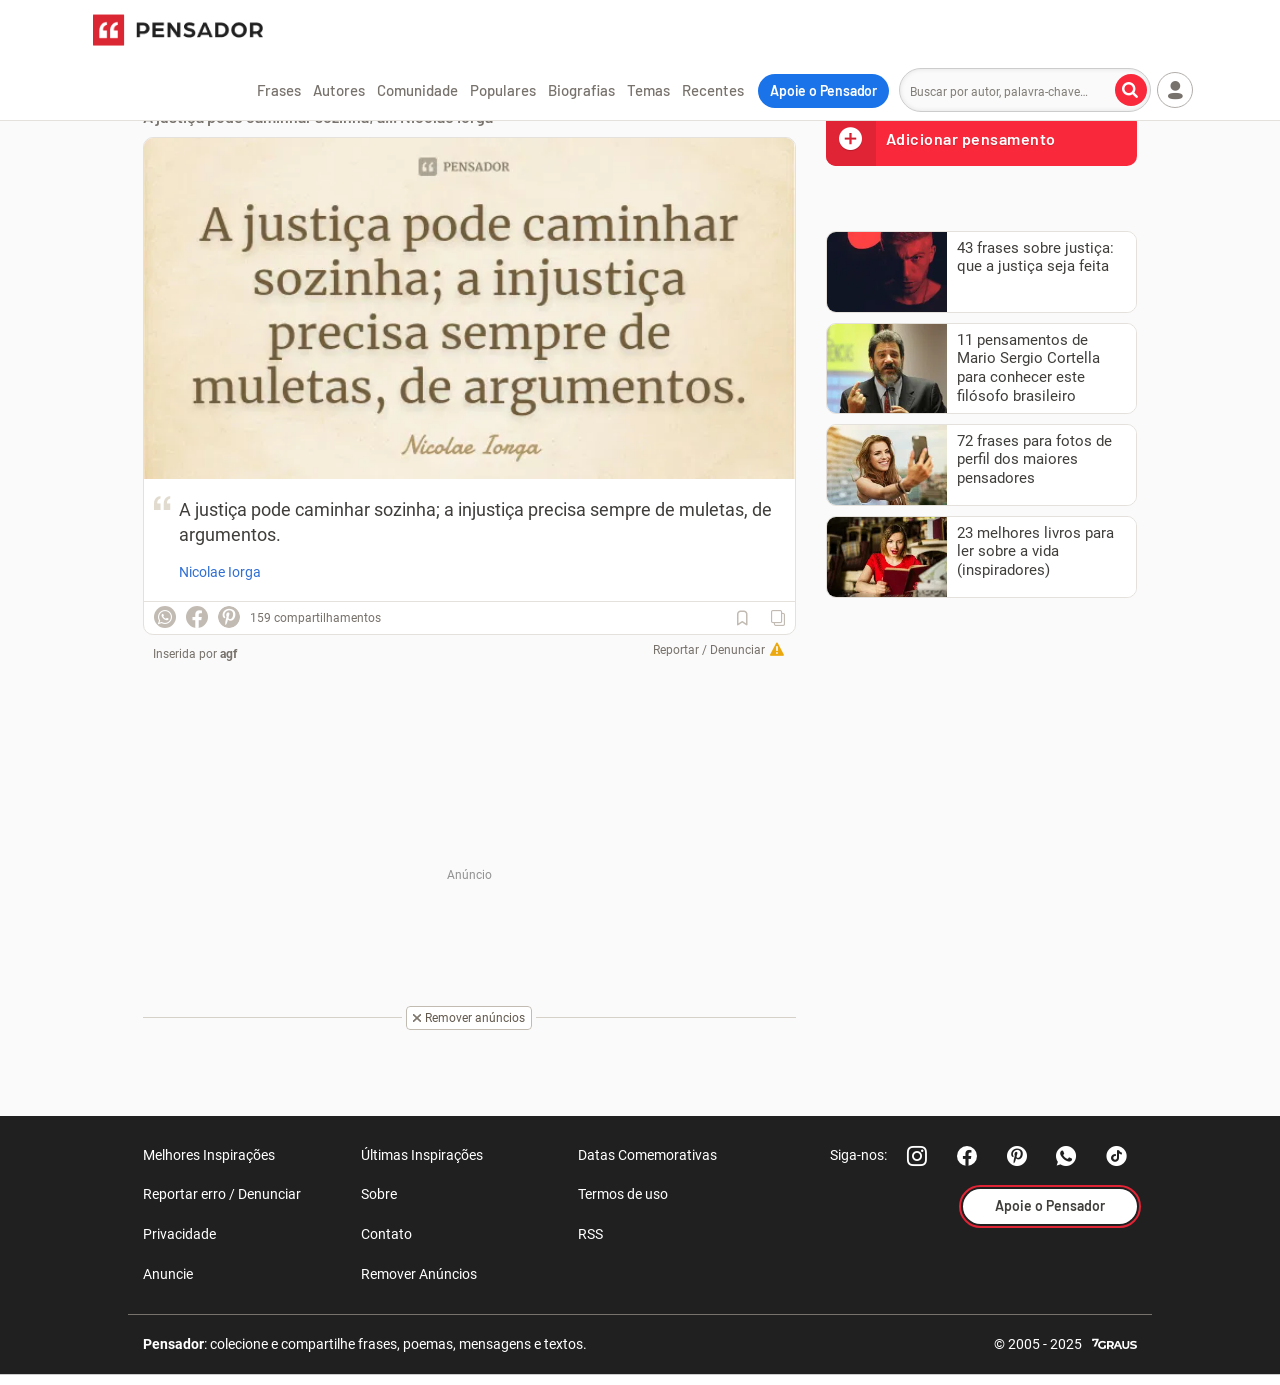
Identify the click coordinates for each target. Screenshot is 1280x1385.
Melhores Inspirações (209, 1155)
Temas (648, 90)
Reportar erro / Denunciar (222, 1194)
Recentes (713, 90)
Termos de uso (623, 1194)
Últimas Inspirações (422, 1155)
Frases (279, 90)
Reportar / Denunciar (709, 650)
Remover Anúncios (419, 1274)
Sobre (379, 1194)
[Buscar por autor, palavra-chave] (1131, 90)
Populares (503, 90)
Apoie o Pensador (823, 90)
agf (228, 654)
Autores (339, 90)
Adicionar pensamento (941, 138)
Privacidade (179, 1234)
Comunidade (417, 90)
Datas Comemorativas (647, 1155)
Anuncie (168, 1274)
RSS (590, 1234)
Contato (386, 1234)
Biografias (581, 90)
